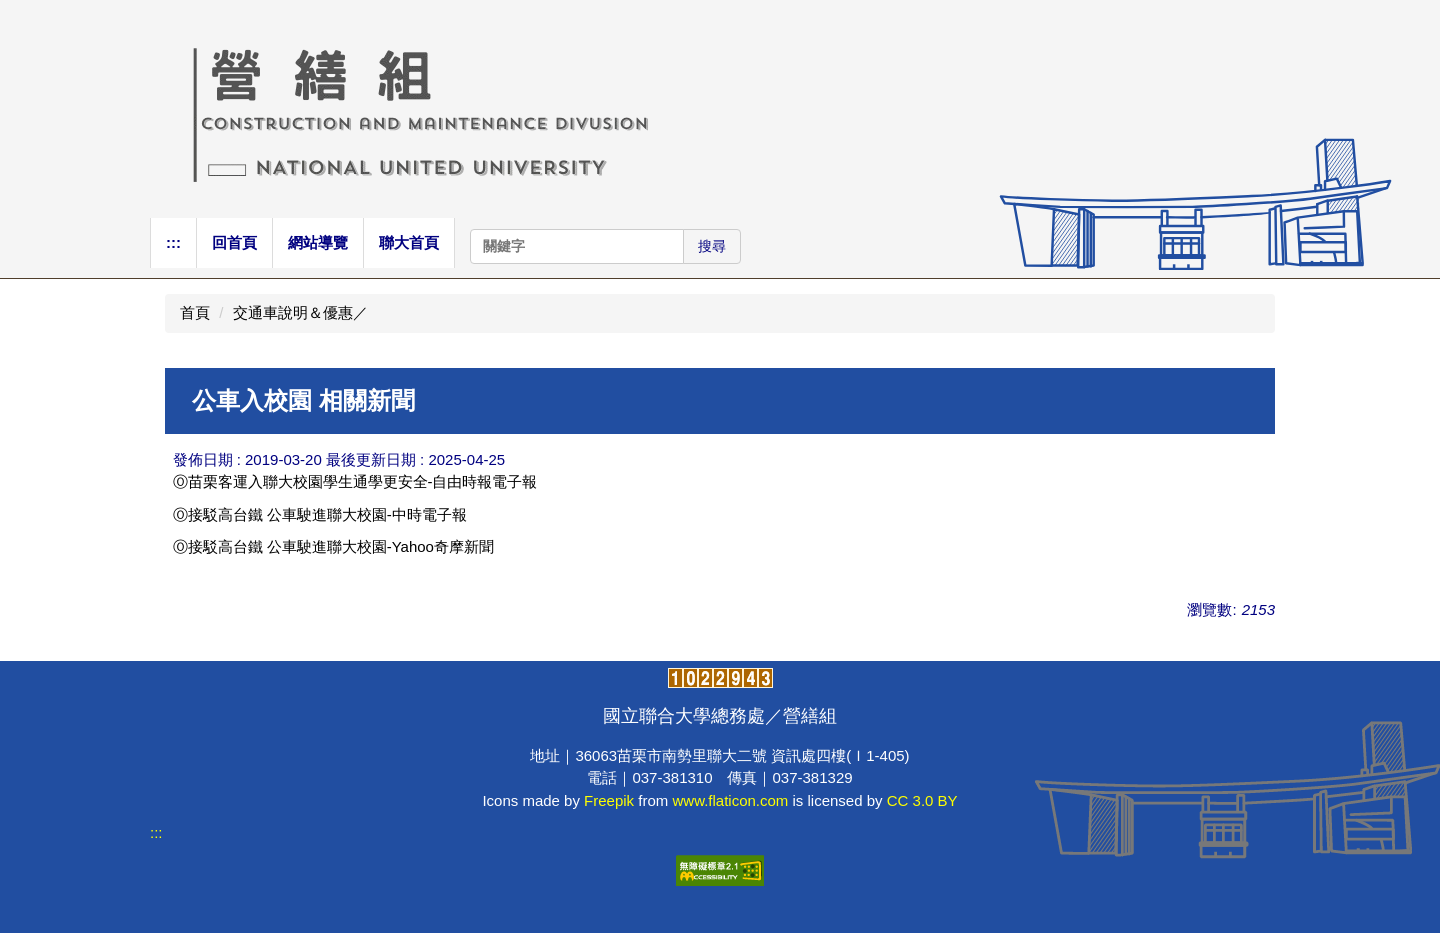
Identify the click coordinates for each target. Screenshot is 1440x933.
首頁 (195, 312)
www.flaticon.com (730, 800)
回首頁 (234, 242)
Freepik (609, 800)
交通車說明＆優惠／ (300, 312)
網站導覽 (318, 242)
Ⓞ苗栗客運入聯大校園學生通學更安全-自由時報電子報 (355, 481)
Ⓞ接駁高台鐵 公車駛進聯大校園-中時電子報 (320, 514)
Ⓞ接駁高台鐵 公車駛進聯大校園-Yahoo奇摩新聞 (333, 546)
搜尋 (712, 246)
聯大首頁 (409, 242)
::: (173, 242)
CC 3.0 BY (922, 800)
